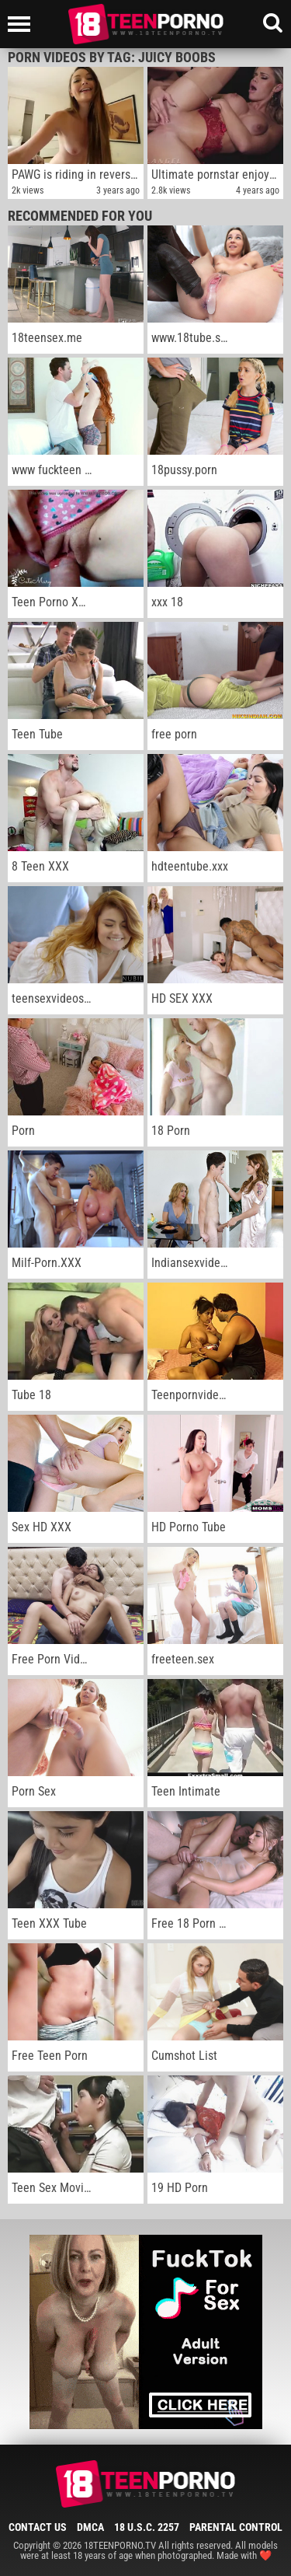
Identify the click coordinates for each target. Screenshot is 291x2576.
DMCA (90, 2527)
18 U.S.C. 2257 (146, 2527)
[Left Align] (23, 24)
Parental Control (235, 2527)
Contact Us (38, 2527)
